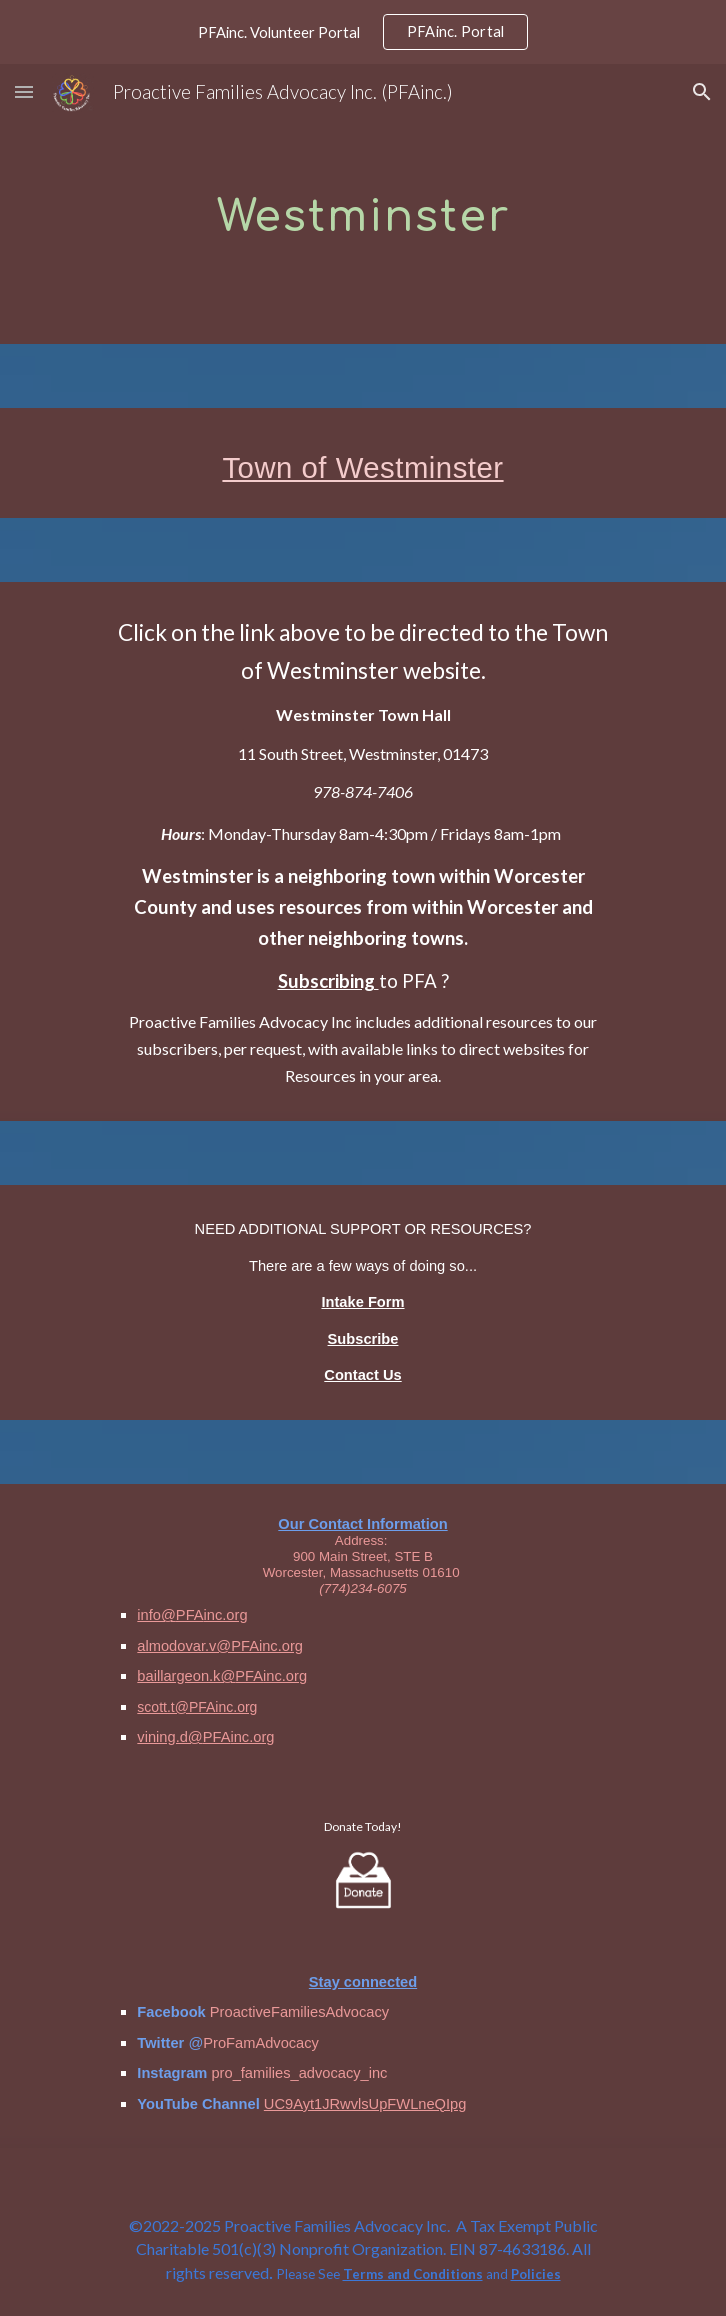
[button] (24, 91)
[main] (362, 204)
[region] (363, 32)
